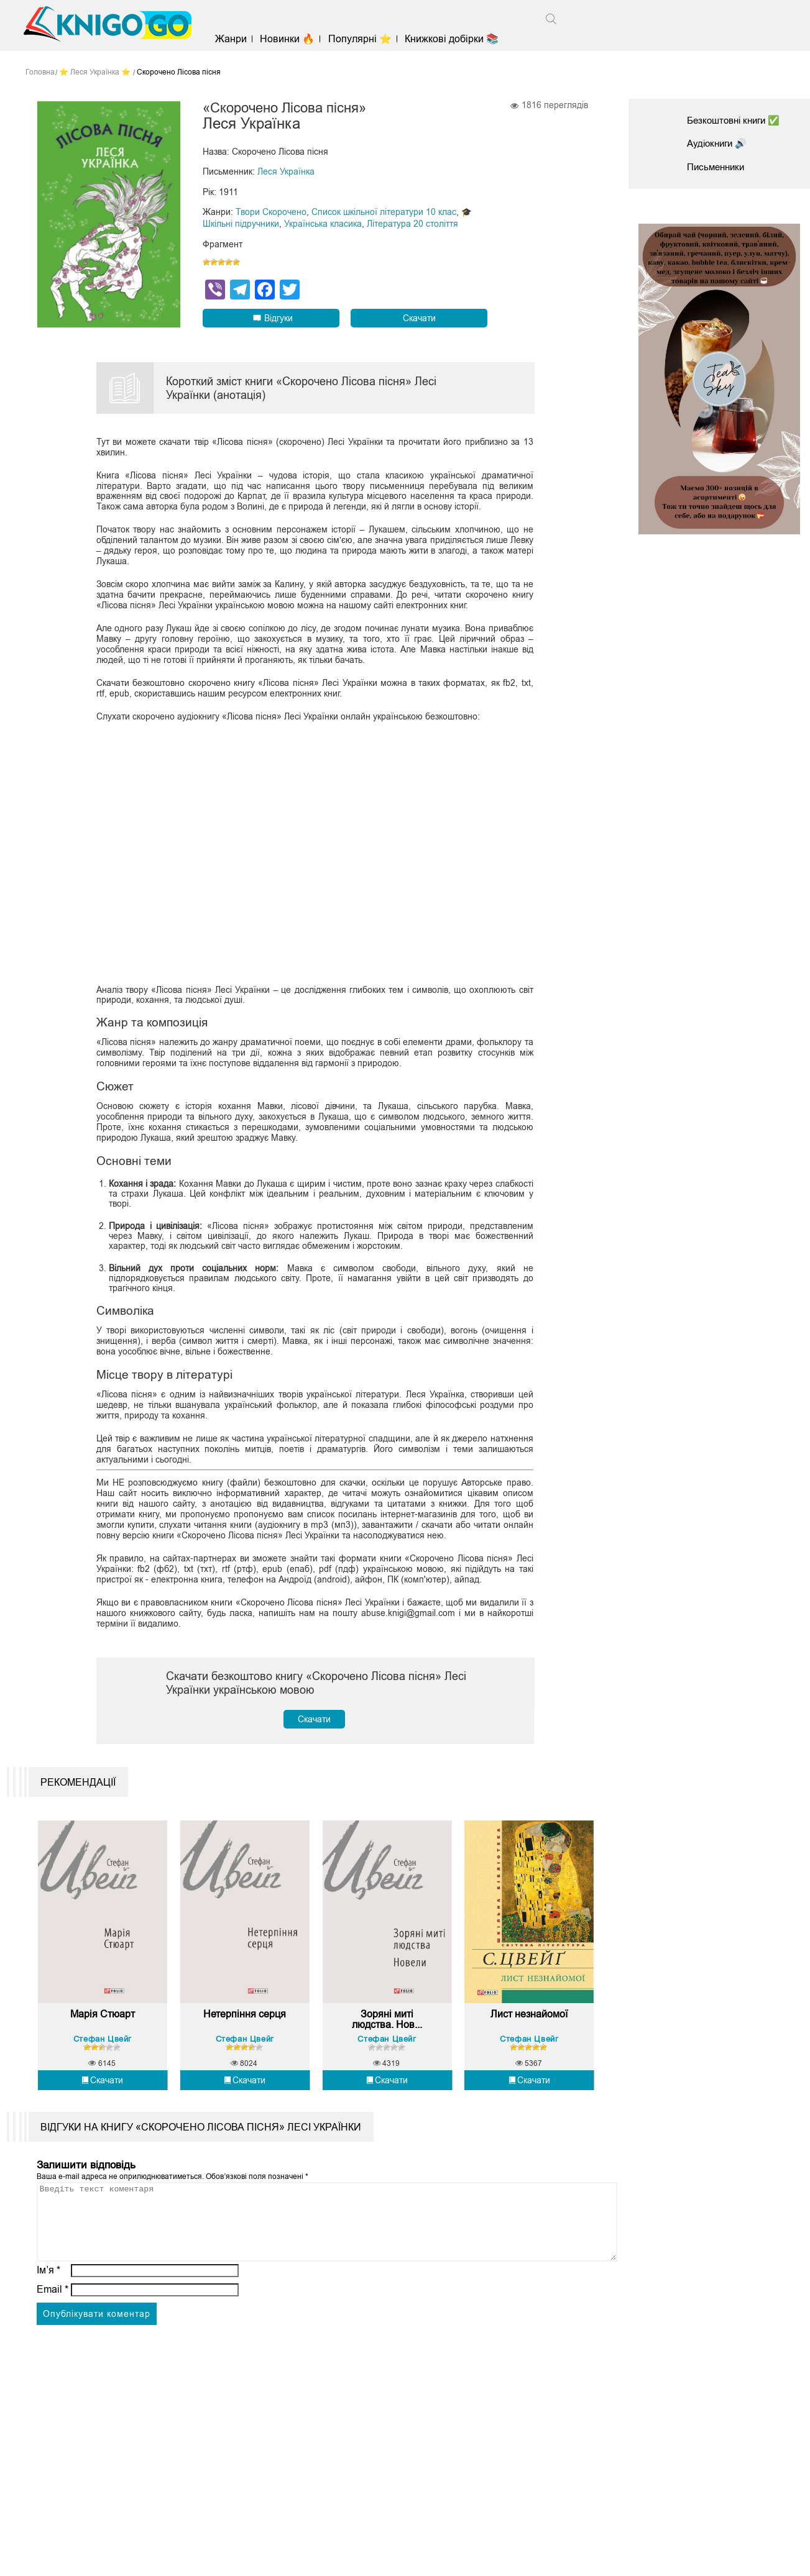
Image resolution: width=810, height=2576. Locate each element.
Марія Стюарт (102, 2031)
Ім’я (48, 2302)
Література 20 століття (412, 224)
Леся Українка (286, 173)
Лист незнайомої (529, 2031)
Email (52, 2321)
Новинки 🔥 (294, 39)
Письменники (718, 167)
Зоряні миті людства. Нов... (387, 2037)
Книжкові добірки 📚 (458, 39)
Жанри (238, 39)
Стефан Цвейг (102, 2055)
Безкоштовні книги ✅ (737, 120)
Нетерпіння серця (244, 2031)
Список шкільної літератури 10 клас (383, 212)
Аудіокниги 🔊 (719, 143)
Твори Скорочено (271, 212)
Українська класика (323, 224)
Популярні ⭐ (366, 39)
